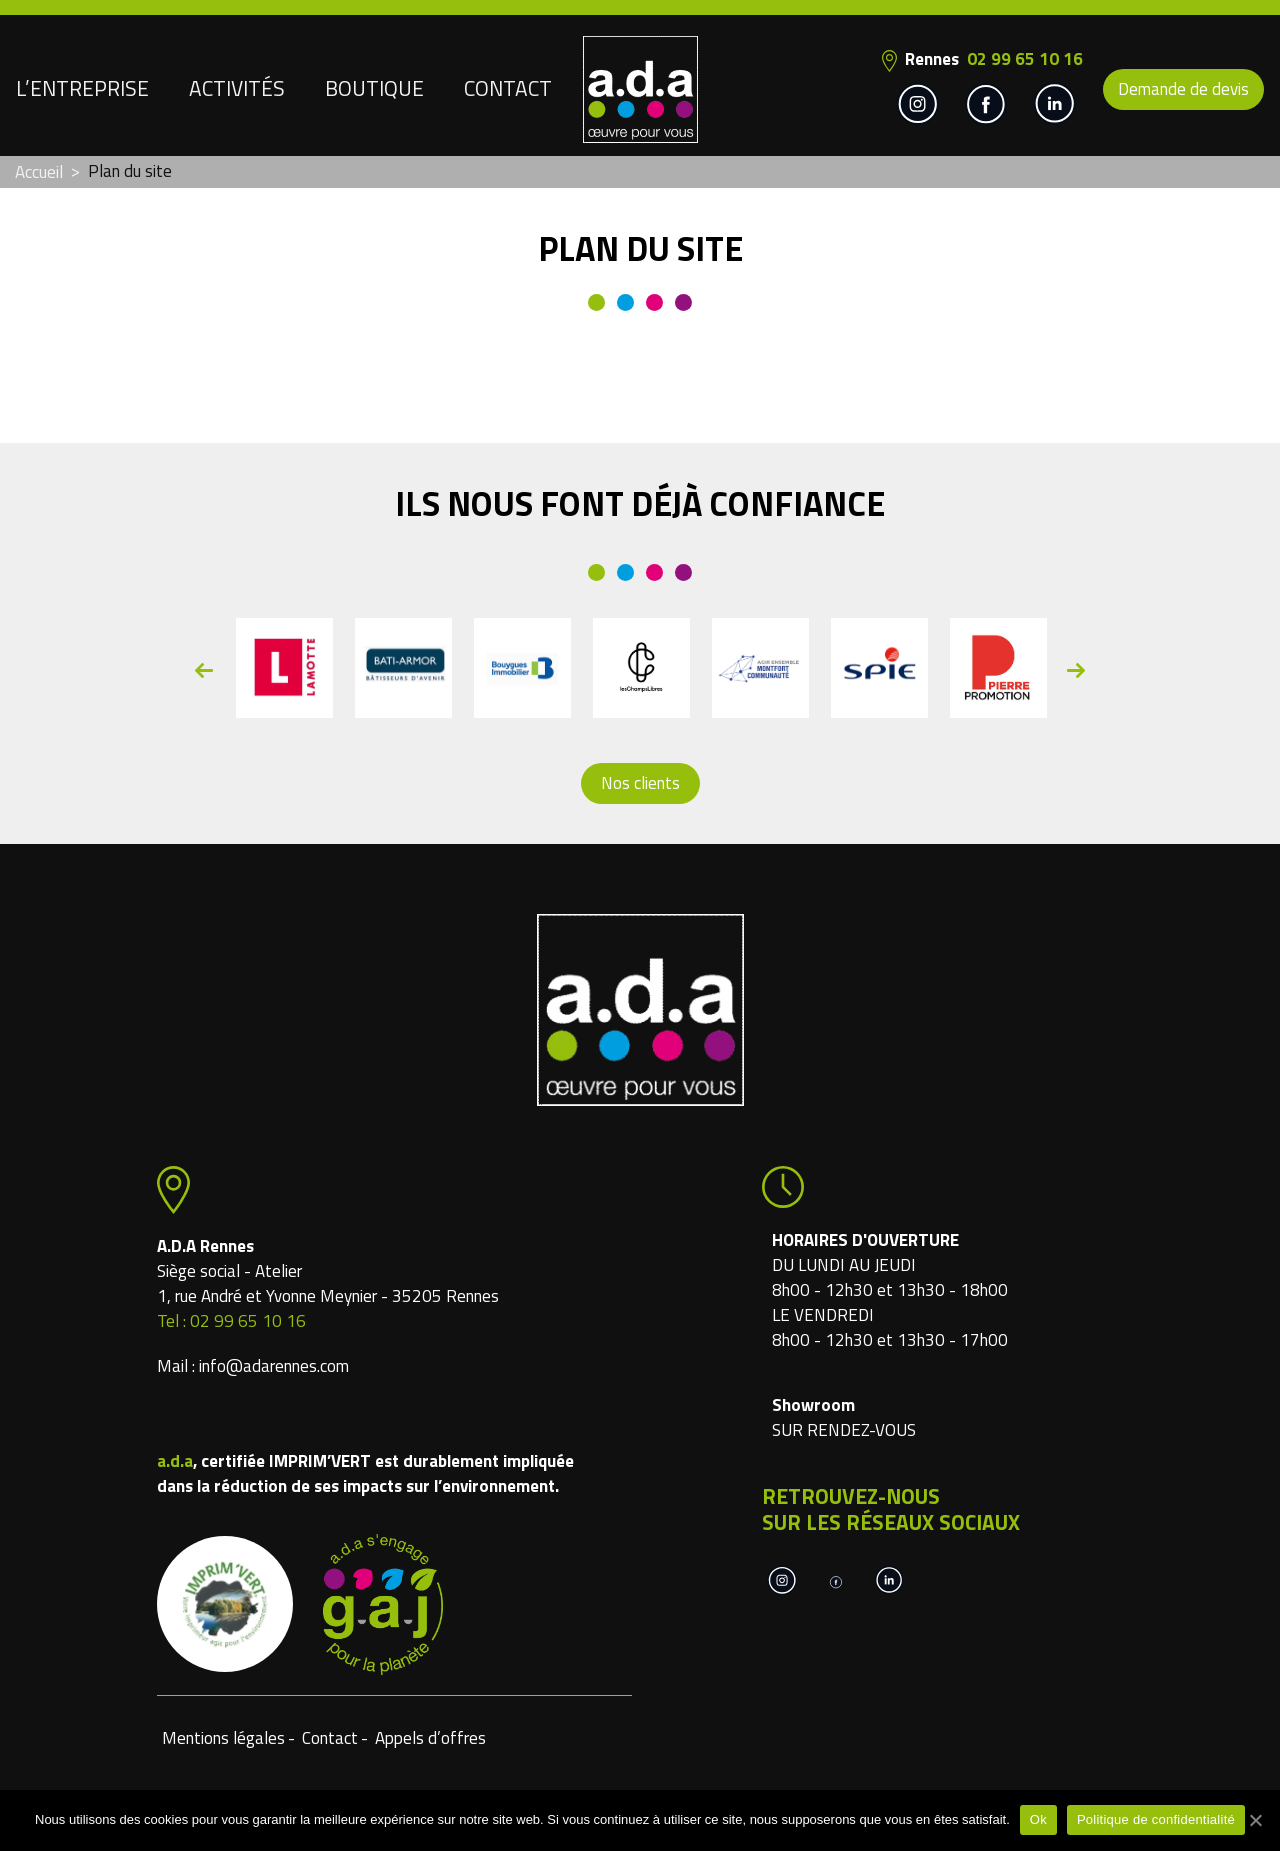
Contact (508, 88)
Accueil (39, 172)
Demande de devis (1183, 89)
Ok (1038, 1819)
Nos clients (640, 783)
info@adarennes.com (274, 1366)
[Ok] (1255, 1820)
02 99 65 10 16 (1025, 59)
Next (1076, 670)
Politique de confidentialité (1156, 1819)
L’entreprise (82, 88)
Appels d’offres (430, 1738)
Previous (204, 670)
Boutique (374, 88)
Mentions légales (223, 1738)
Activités (237, 88)
